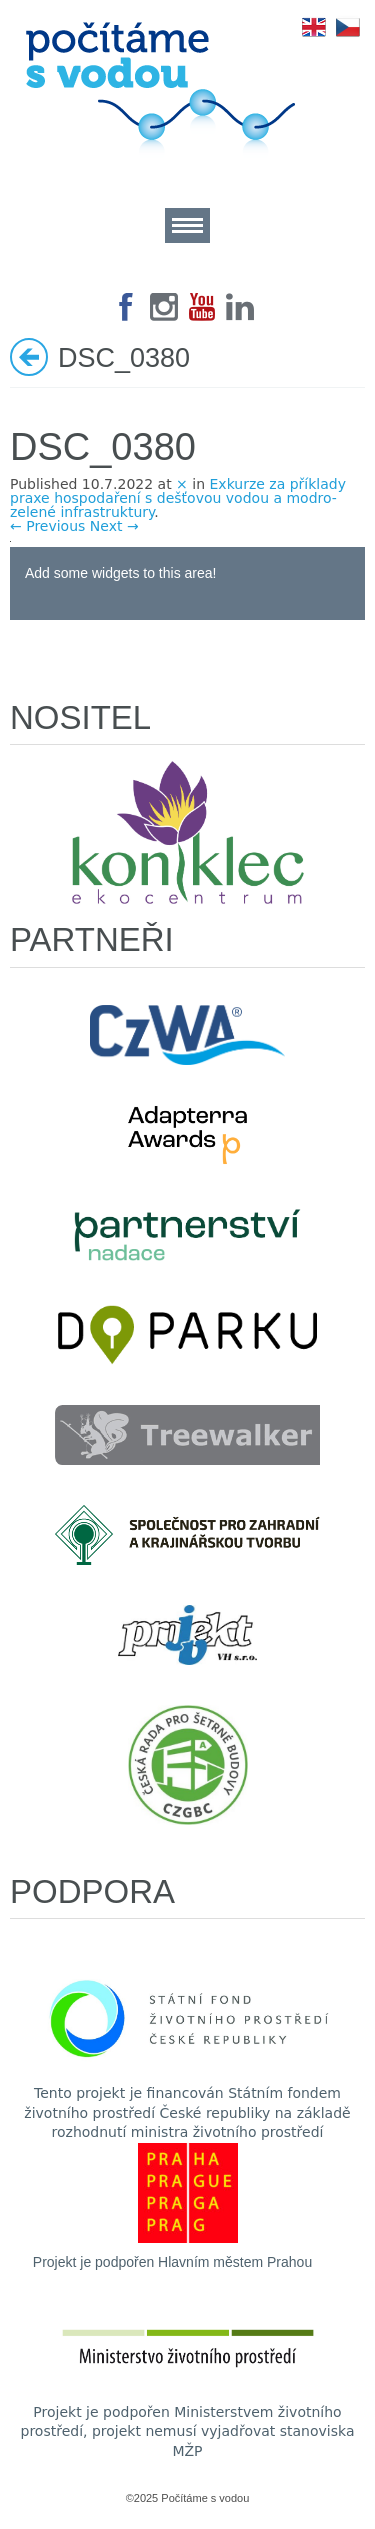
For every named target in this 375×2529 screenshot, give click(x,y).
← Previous (47, 526)
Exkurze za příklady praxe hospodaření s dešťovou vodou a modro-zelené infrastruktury (178, 498)
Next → (114, 526)
